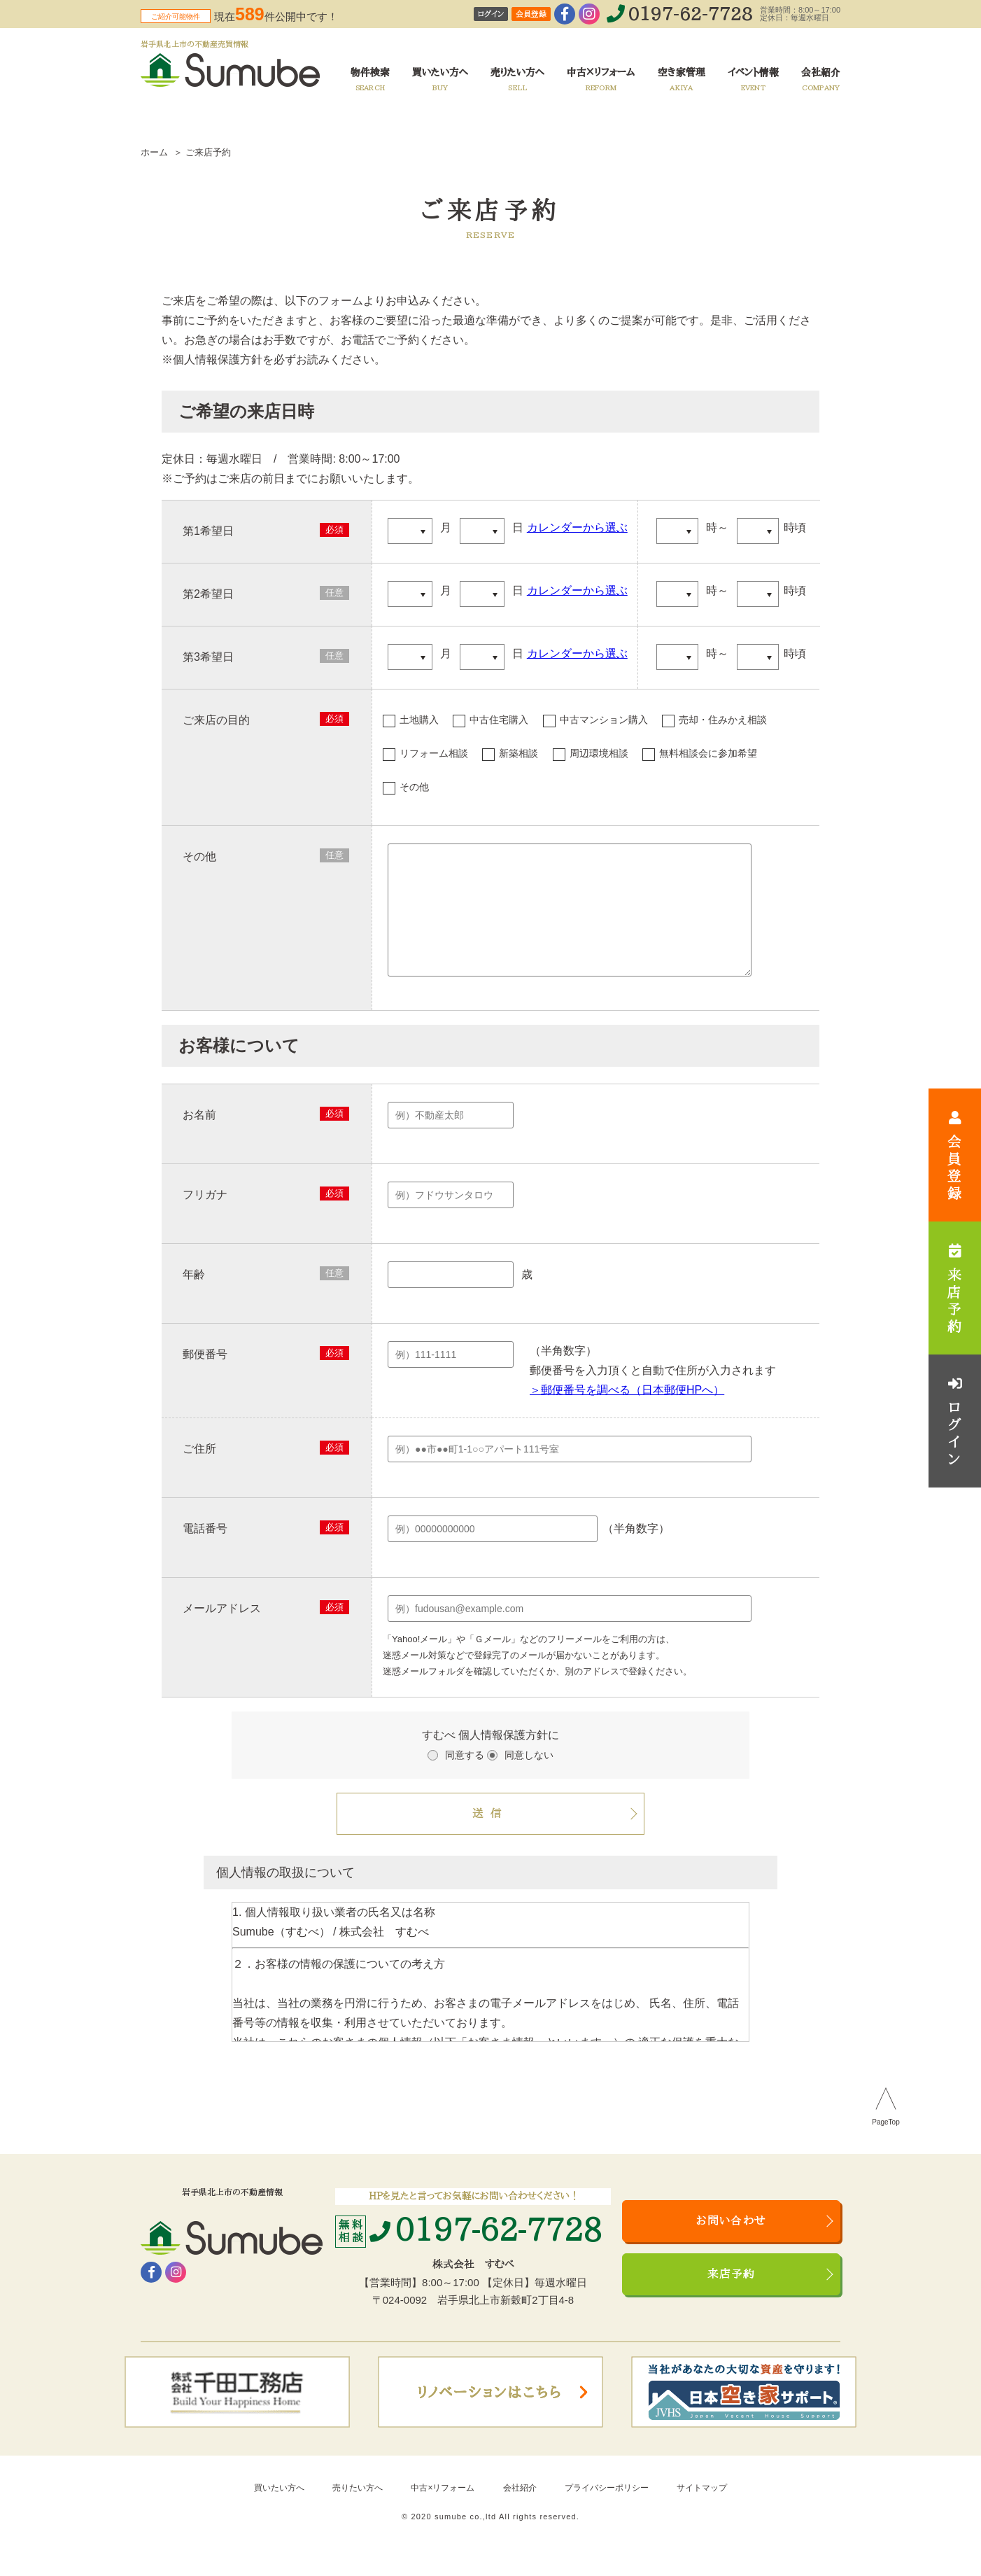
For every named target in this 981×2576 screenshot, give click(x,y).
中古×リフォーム (442, 2509)
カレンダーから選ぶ (577, 527)
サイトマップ (702, 2509)
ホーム (154, 152)
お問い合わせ (731, 2242)
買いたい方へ (279, 2509)
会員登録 (531, 14)
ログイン (491, 14)
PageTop (885, 2143)
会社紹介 (520, 2509)
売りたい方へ (357, 2509)
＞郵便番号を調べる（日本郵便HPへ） (627, 1411)
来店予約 (731, 2295)
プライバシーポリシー (607, 2509)
